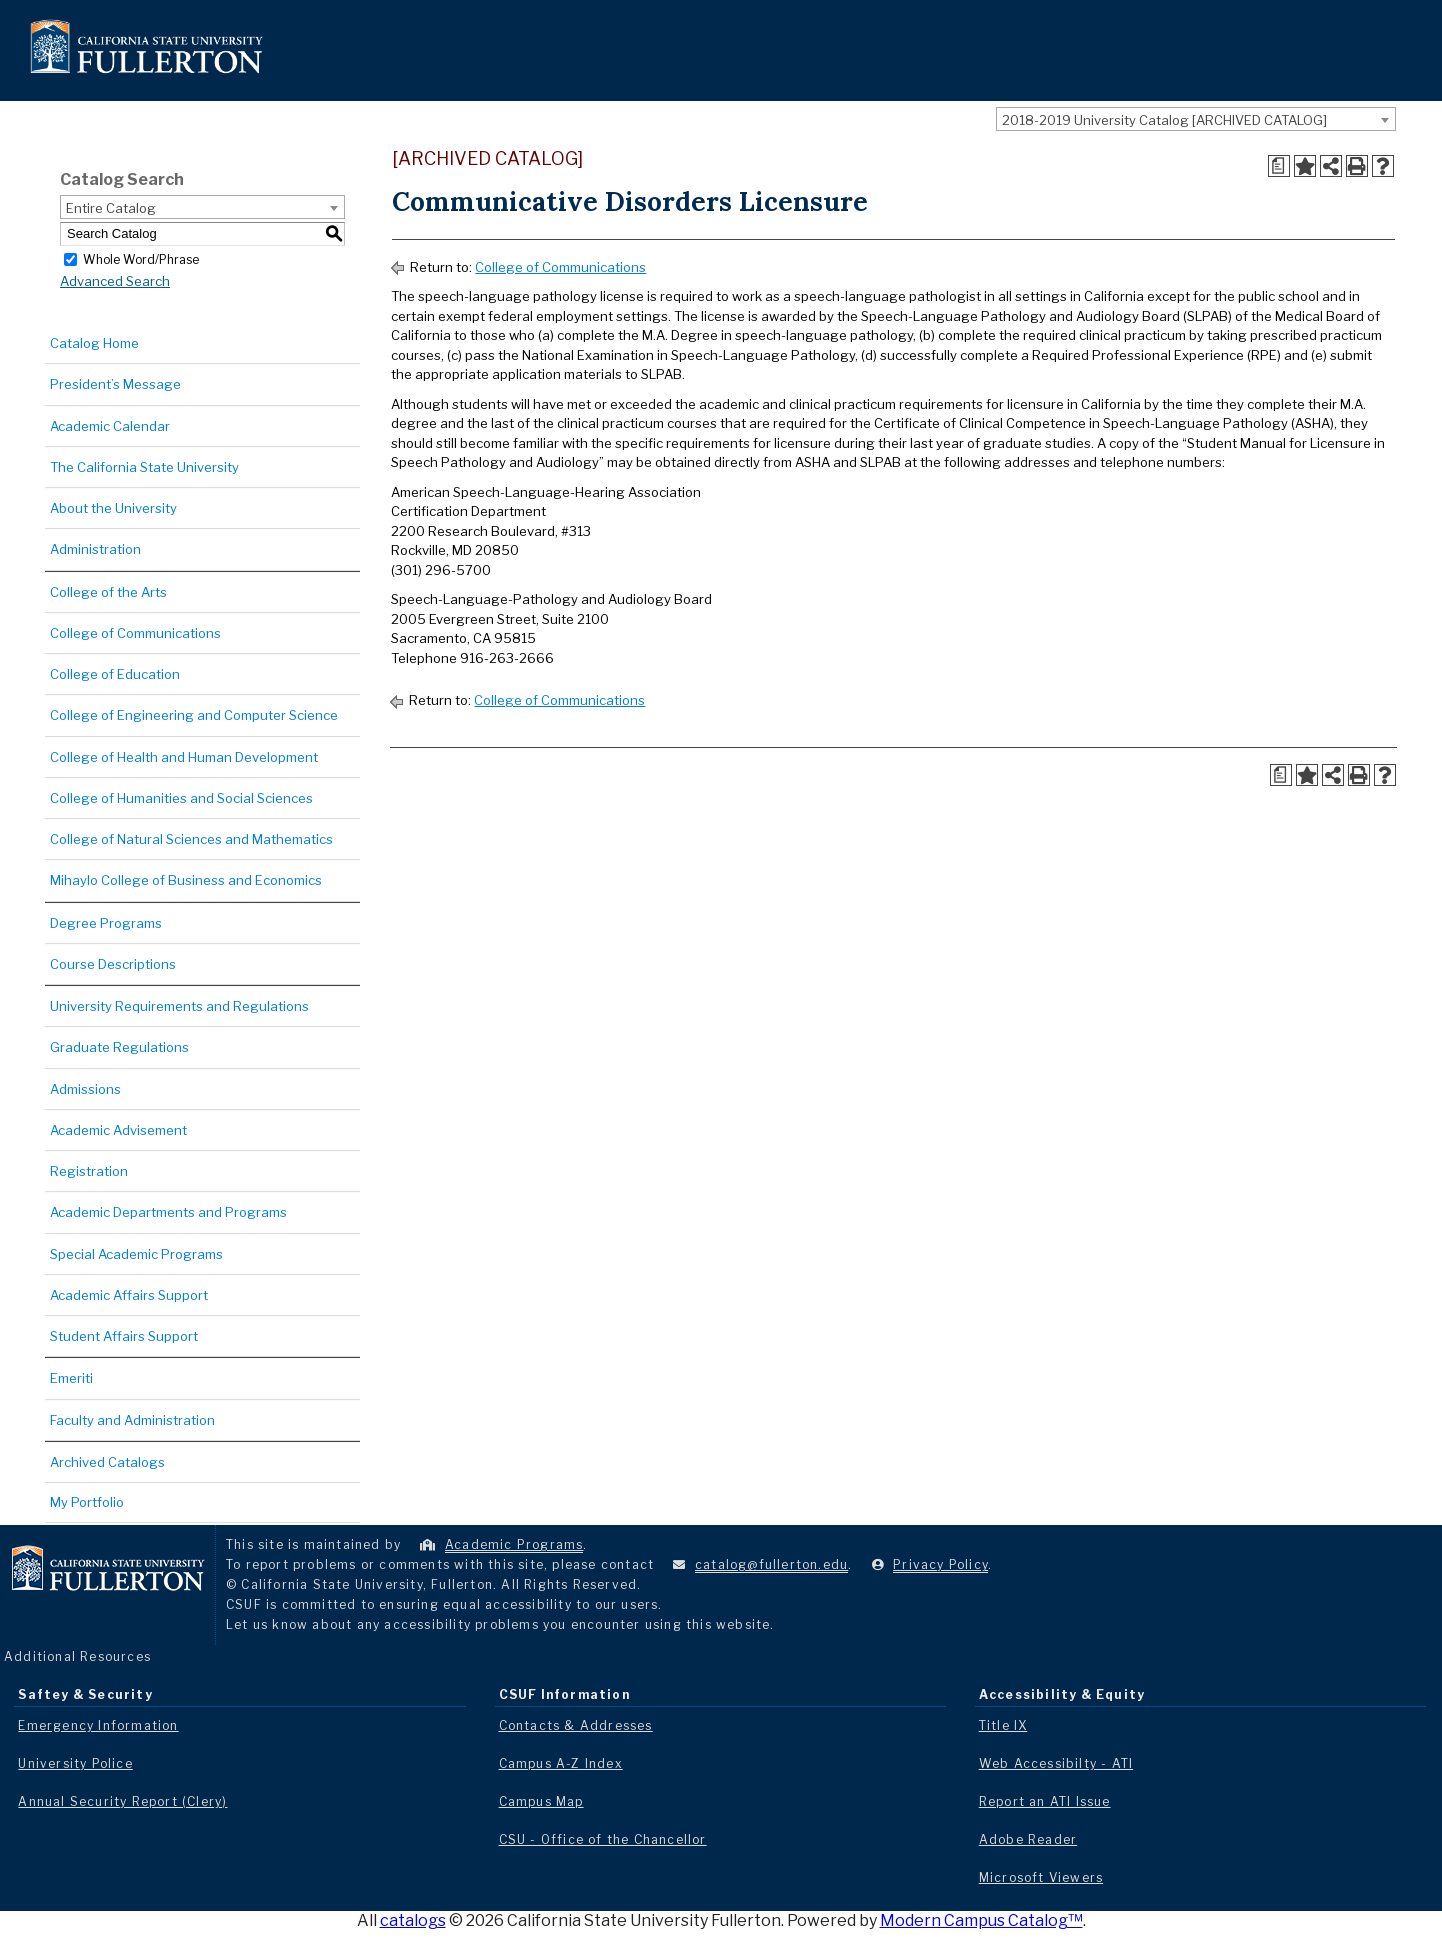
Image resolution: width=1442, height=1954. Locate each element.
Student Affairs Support (124, 1336)
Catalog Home (94, 343)
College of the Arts (108, 592)
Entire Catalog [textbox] (111, 208)
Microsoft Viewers (1041, 1877)
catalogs (413, 1920)
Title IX (1003, 1725)
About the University (113, 508)
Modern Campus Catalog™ (981, 1920)
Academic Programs (514, 1544)
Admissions (85, 1089)
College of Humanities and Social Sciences (181, 798)
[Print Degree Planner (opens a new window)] (1279, 166)
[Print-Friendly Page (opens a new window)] (1357, 166)
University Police (75, 1763)
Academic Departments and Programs (168, 1212)
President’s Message (115, 384)
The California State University (144, 467)
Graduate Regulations (119, 1047)
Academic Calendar (110, 426)
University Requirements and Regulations (179, 1006)
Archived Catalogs (107, 1462)
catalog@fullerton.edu (771, 1564)
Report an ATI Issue (1045, 1801)
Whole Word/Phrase (141, 258)
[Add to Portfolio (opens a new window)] (1305, 166)
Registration (89, 1171)
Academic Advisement (118, 1130)
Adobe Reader (1028, 1839)
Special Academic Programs (136, 1254)
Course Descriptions (113, 964)
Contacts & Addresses (576, 1725)
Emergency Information (98, 1725)
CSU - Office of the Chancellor (603, 1839)
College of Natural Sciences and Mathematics (191, 839)
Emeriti (71, 1378)
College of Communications (135, 633)
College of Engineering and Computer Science (194, 715)
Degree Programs (106, 923)
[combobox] (1196, 119)
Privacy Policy (940, 1564)
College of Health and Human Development (184, 757)
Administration (95, 549)
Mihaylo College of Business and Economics (186, 880)
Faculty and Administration (132, 1420)
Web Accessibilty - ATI (1056, 1763)
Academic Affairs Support (129, 1295)
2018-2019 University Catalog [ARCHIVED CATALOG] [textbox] (1164, 120)
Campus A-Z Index (561, 1763)
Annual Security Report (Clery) (122, 1801)
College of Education (115, 674)
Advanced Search (115, 281)
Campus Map (541, 1801)
